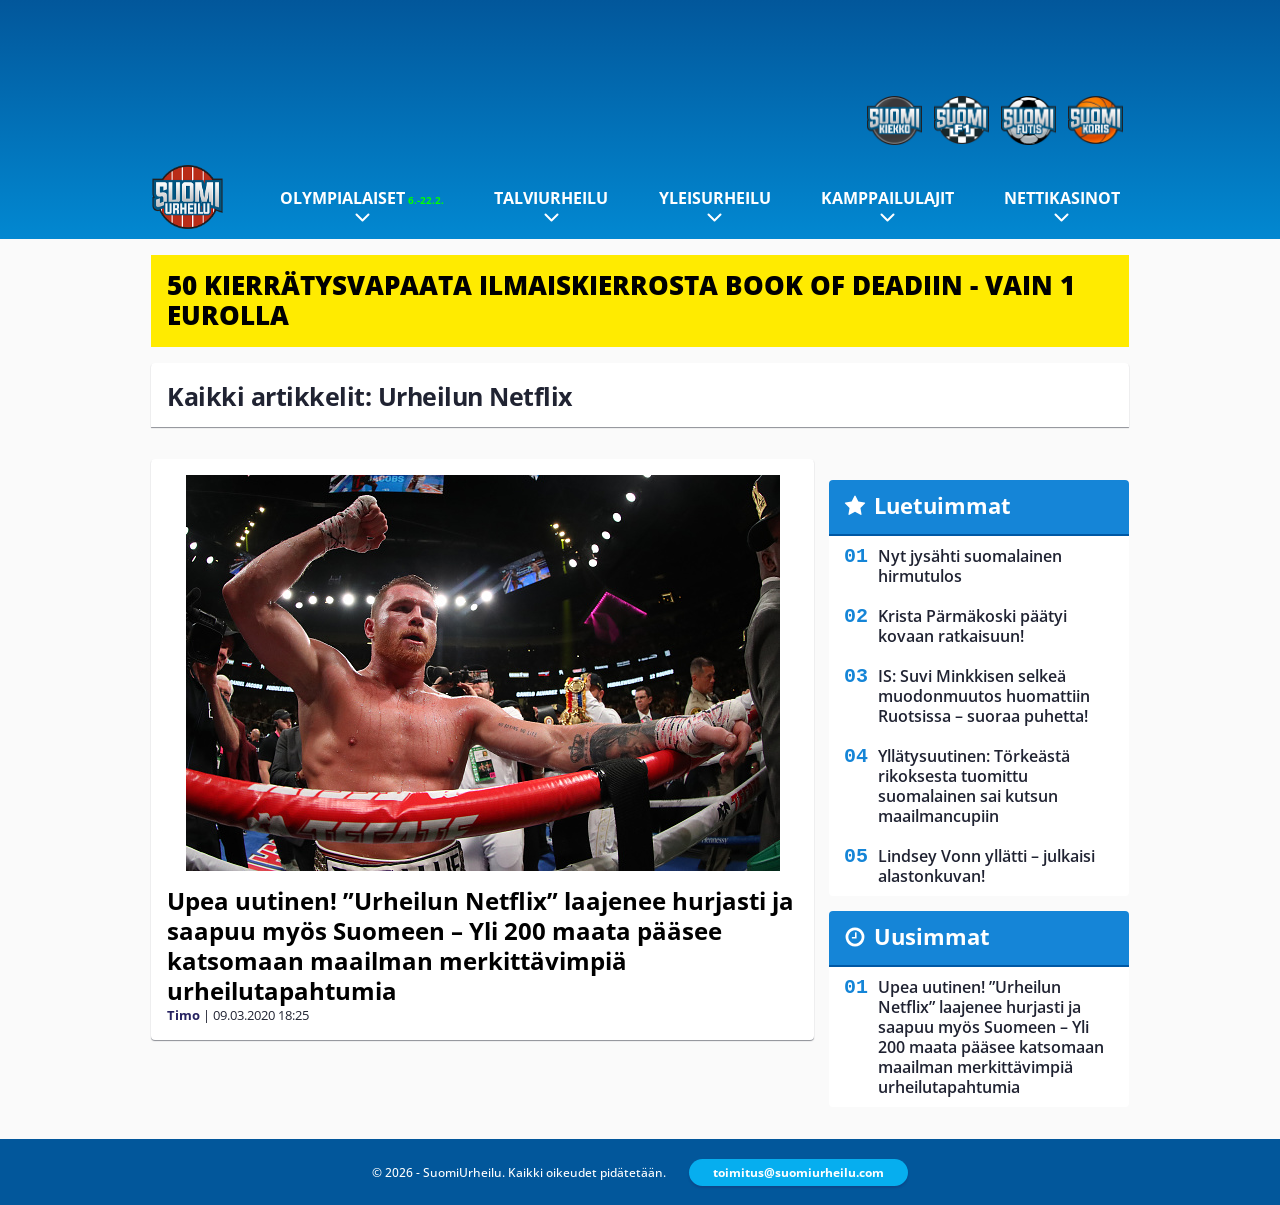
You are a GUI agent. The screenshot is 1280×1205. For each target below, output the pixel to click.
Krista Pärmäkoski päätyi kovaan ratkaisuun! (972, 626)
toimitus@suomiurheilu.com (798, 1172)
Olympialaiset (362, 198)
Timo (183, 1015)
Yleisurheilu (715, 198)
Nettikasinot (1062, 198)
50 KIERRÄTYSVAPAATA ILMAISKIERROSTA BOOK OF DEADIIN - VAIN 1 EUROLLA (621, 300)
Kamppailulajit (887, 198)
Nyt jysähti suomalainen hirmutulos (970, 566)
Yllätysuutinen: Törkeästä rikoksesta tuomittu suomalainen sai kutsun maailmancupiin (974, 786)
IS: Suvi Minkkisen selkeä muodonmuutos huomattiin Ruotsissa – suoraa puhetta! (984, 696)
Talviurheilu (551, 198)
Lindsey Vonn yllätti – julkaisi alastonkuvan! (986, 866)
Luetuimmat (942, 505)
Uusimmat (932, 936)
